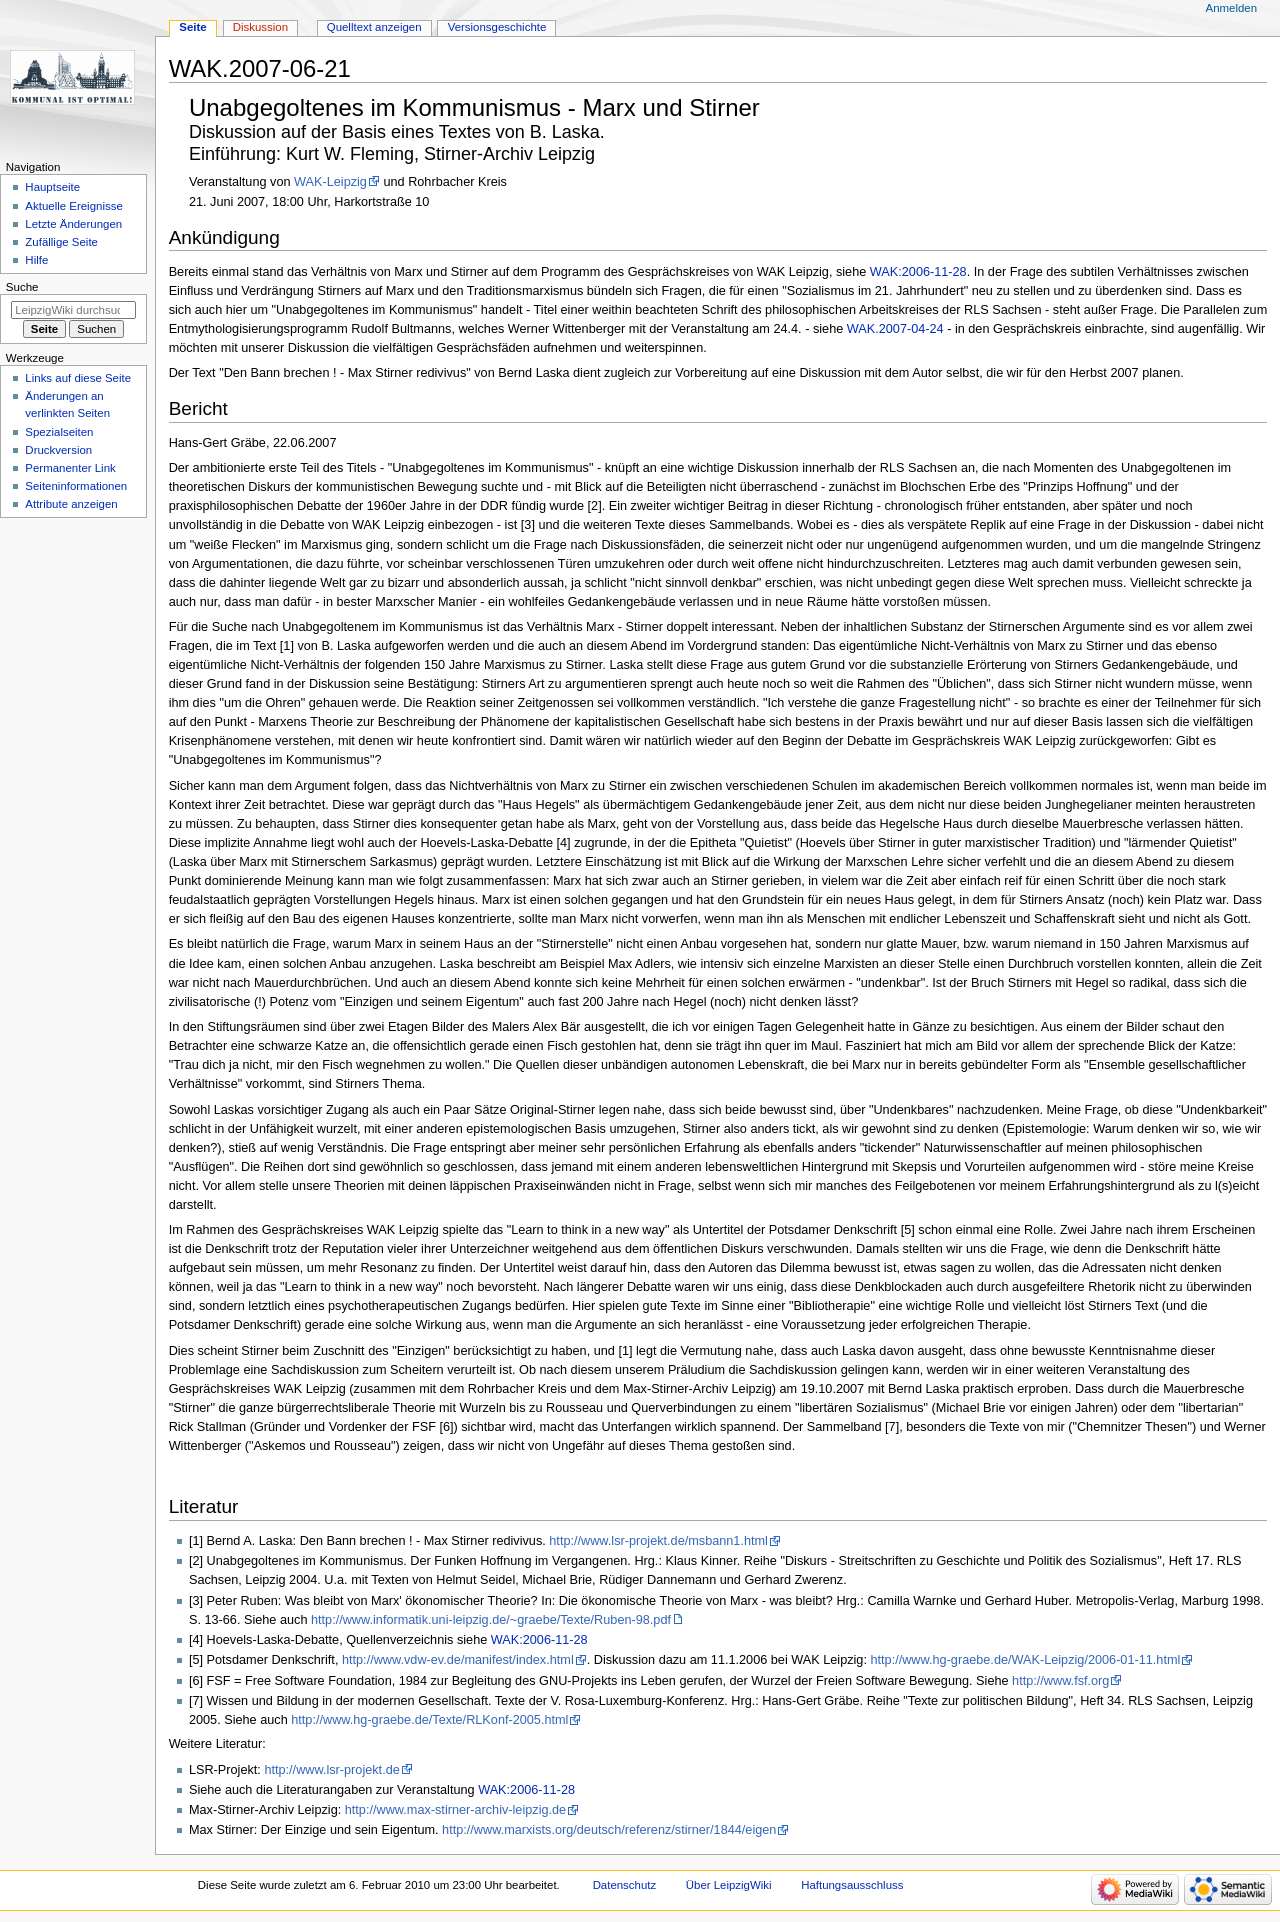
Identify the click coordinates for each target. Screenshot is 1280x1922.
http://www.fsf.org (1060, 1681)
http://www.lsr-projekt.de (331, 1770)
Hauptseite (52, 187)
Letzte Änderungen (73, 224)
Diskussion (260, 27)
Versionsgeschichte (497, 27)
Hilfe (36, 260)
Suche (22, 287)
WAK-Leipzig (330, 182)
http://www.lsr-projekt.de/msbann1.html (658, 1541)
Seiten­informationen (76, 486)
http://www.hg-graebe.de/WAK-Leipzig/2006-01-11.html (1025, 1660)
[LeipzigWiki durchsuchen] (73, 310)
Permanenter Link (70, 468)
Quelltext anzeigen (374, 27)
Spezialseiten (59, 432)
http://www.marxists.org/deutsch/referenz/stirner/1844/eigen (609, 1830)
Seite (192, 27)
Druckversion (58, 450)
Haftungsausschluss (852, 1885)
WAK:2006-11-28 (918, 272)
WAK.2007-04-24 (895, 329)
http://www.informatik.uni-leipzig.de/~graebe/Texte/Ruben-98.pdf (491, 1620)
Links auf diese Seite (78, 378)
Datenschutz (625, 1885)
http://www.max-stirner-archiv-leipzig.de (455, 1810)
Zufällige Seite (61, 242)
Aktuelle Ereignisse (73, 206)
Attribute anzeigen (71, 504)
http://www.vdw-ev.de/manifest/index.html (458, 1660)
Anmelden (1232, 8)
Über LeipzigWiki (729, 1885)
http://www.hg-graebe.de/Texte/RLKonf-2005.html (429, 1720)
